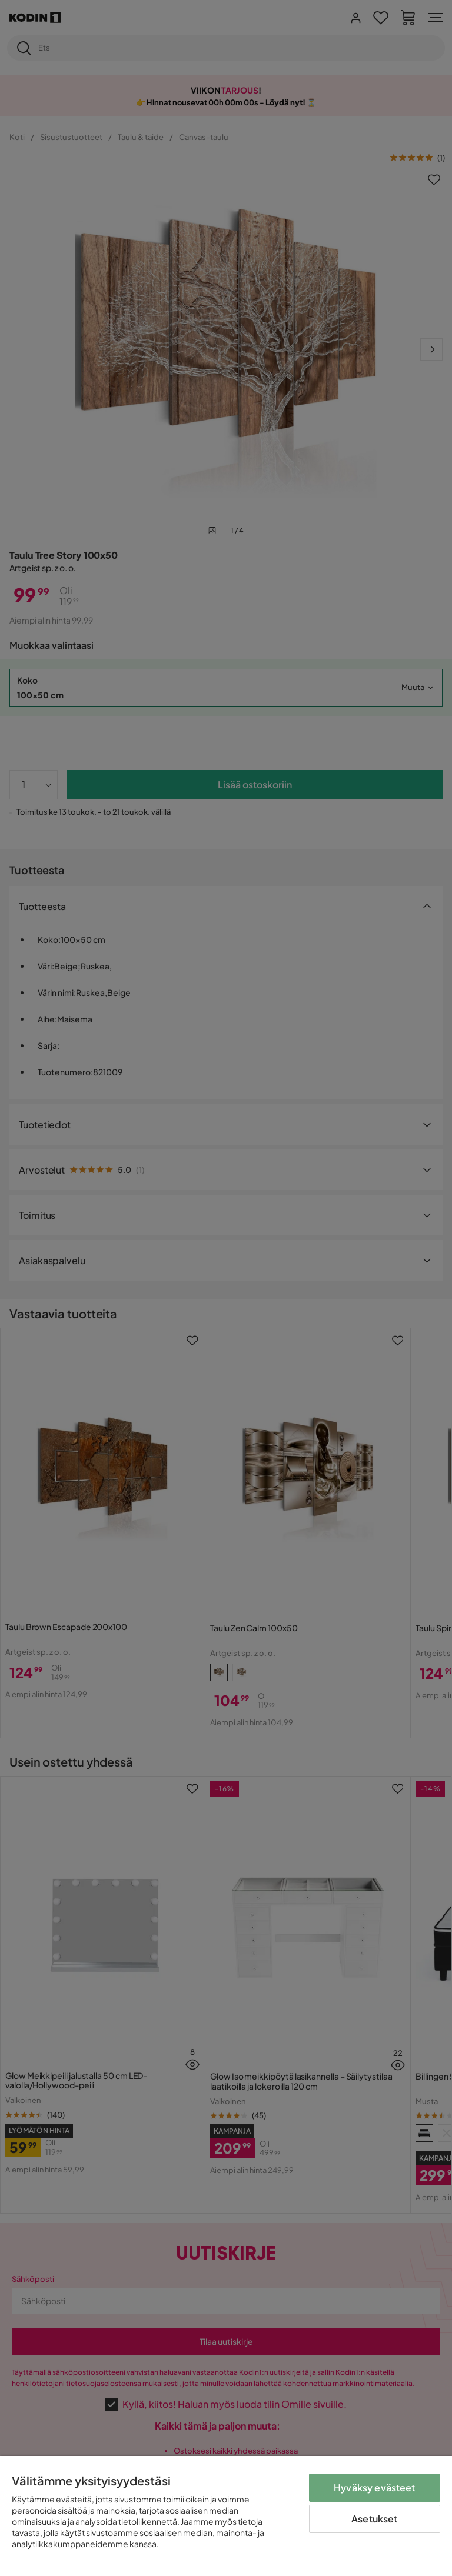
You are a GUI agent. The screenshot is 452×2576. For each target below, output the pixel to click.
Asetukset (374, 2518)
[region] (226, 2516)
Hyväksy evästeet (375, 2487)
